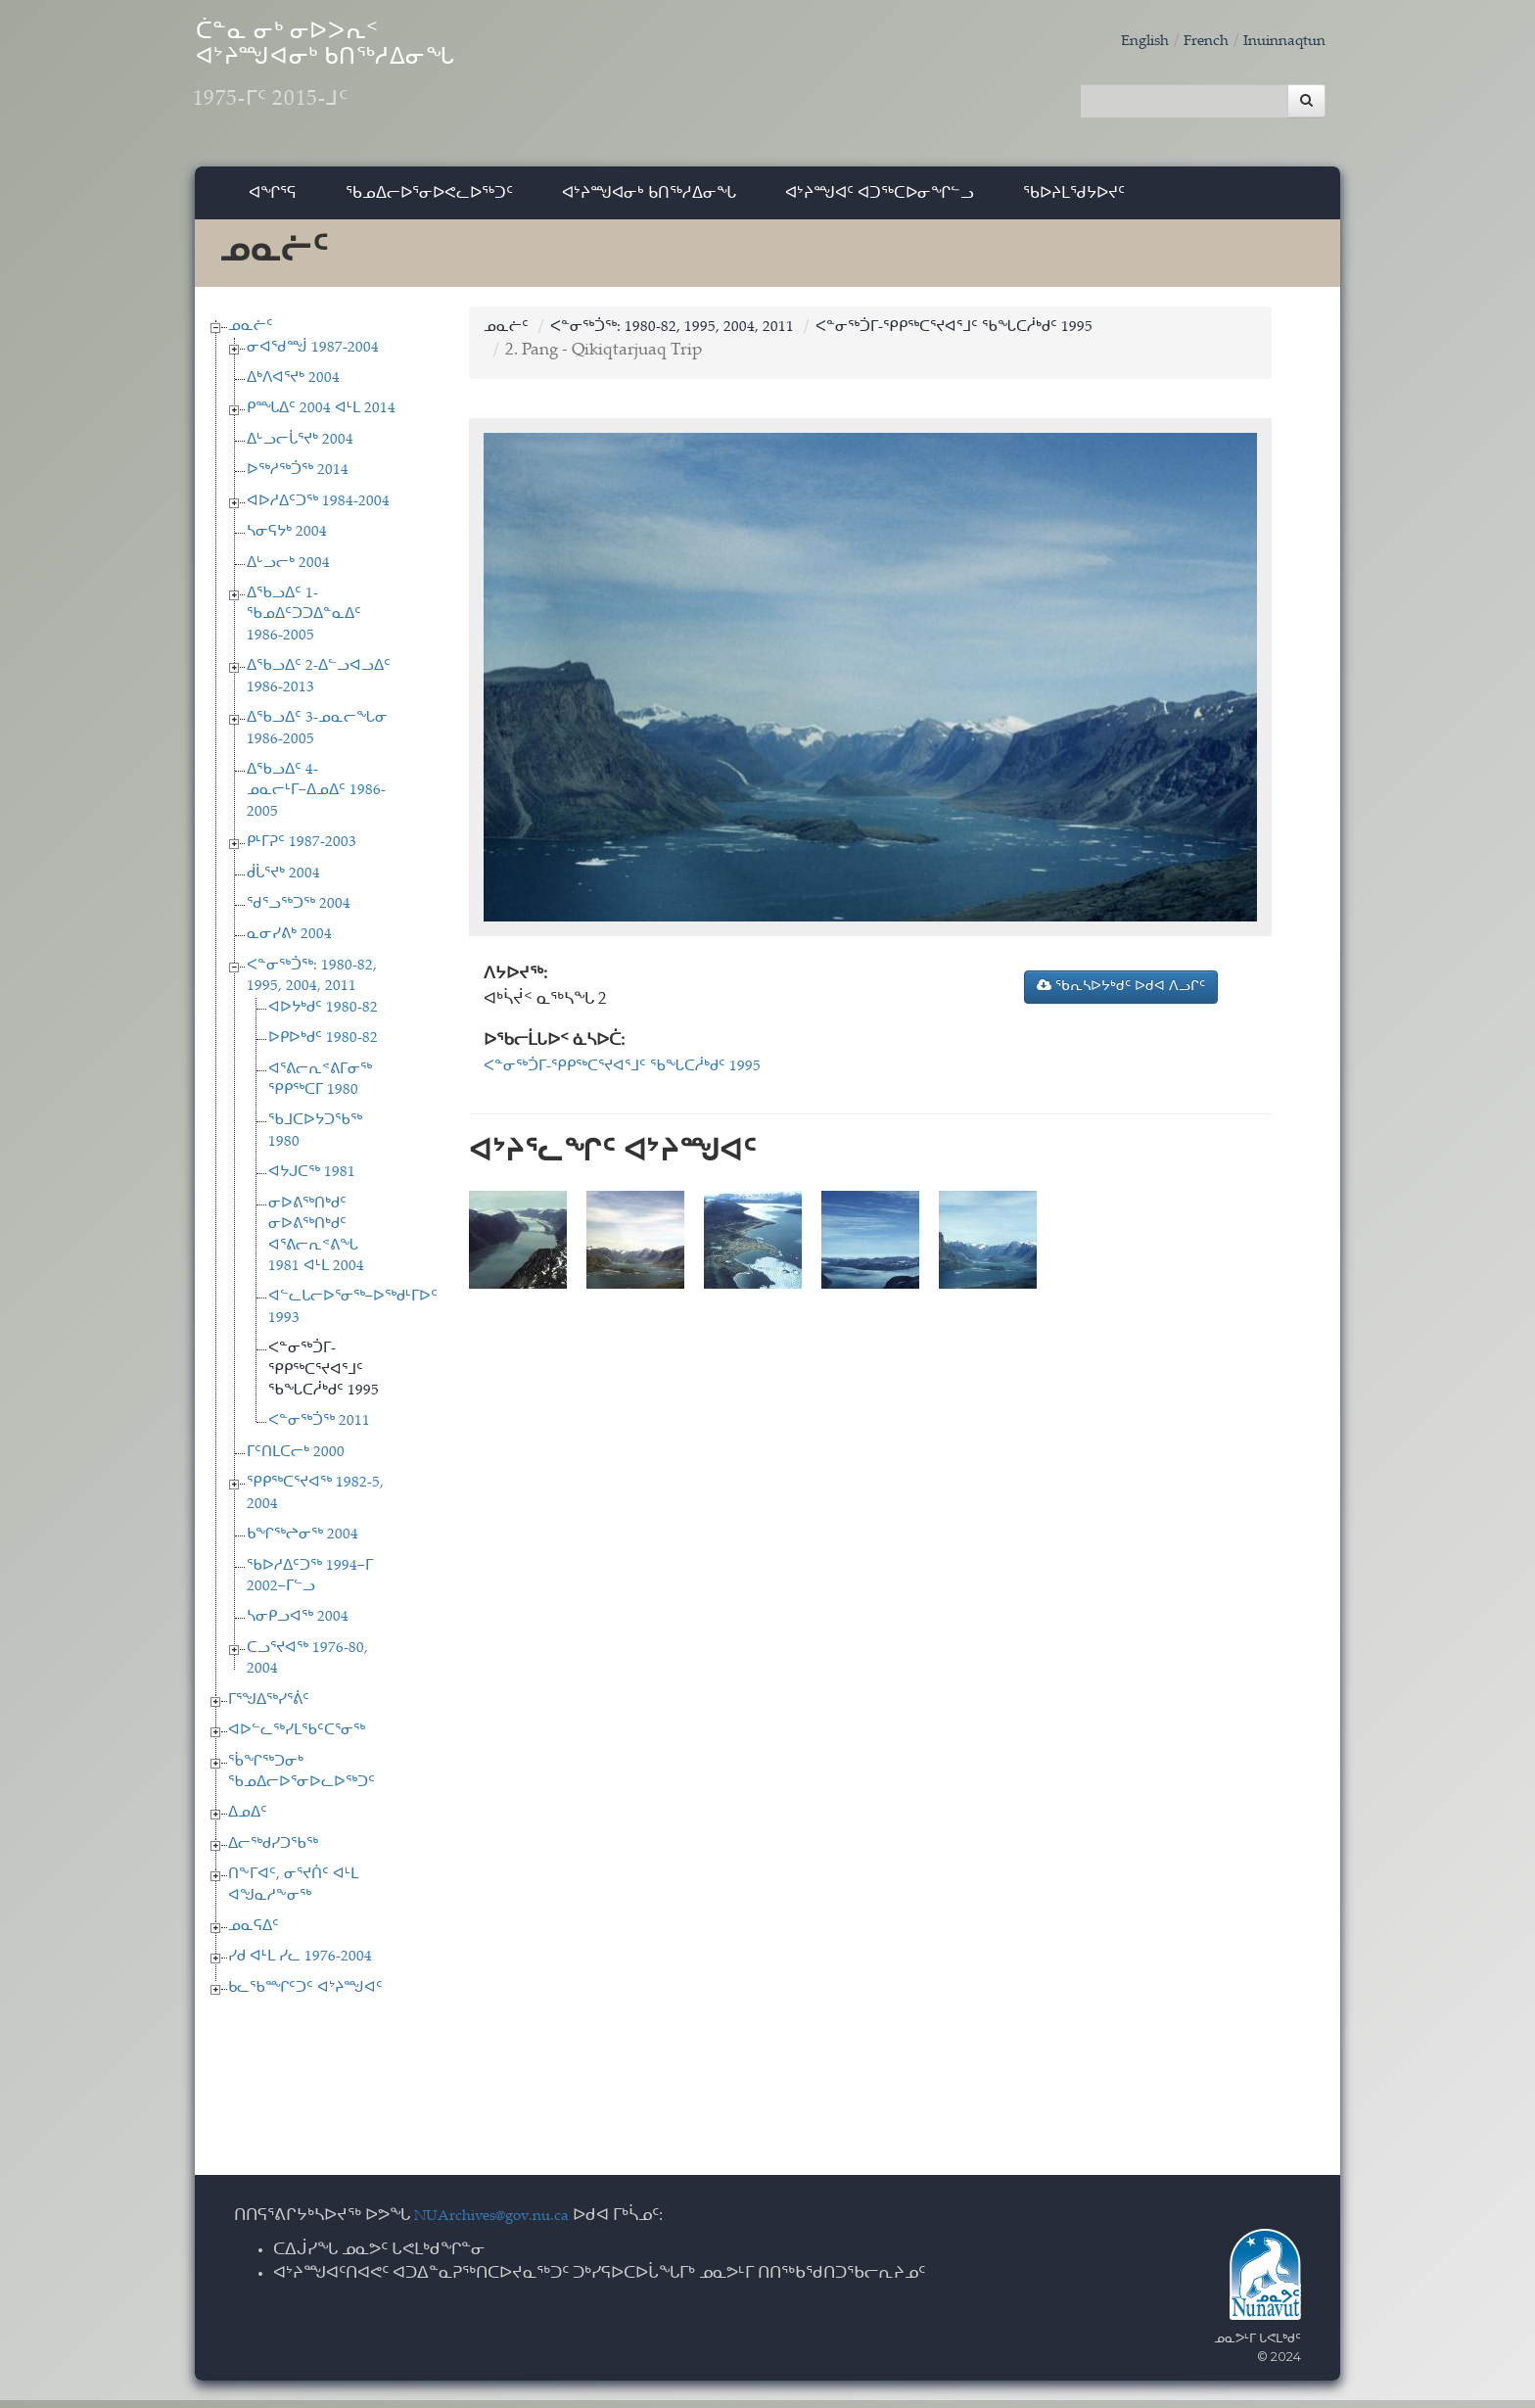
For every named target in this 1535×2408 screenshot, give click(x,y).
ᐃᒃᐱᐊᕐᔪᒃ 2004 (293, 386)
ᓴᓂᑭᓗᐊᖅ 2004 (298, 1626)
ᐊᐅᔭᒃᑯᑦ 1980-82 (323, 1016)
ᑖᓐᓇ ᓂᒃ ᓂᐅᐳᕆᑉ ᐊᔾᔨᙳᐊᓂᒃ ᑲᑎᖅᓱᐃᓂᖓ (385, 79)
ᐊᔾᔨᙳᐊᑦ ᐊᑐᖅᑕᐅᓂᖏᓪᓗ (879, 200)
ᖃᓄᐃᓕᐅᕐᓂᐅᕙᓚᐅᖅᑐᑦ (429, 200)
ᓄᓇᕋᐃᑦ (253, 1934)
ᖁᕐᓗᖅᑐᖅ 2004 (298, 912)
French (1191, 41)
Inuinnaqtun (1279, 41)
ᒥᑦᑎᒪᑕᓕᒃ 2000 (296, 1460)
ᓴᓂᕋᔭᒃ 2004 (287, 540)
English (1123, 41)
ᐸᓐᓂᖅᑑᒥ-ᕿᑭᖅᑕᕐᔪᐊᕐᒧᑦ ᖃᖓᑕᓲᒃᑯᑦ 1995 (323, 1378)
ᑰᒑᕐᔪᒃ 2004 (283, 881)
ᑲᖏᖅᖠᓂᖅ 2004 (302, 1542)
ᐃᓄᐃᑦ (247, 1822)
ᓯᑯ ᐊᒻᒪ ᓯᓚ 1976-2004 (300, 1966)
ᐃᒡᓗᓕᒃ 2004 (288, 571)
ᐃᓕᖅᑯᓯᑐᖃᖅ (273, 1852)
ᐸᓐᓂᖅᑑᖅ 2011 (319, 1430)
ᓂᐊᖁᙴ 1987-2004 (313, 356)
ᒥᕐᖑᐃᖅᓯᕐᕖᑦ (268, 1708)
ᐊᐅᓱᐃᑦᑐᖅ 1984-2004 (318, 509)
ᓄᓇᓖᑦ (250, 334)
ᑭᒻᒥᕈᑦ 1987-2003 (301, 850)
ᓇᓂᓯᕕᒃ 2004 (289, 943)
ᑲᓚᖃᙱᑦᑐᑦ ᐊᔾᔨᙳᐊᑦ (305, 1996)
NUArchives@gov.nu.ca (502, 2225)
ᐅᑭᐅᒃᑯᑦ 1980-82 (323, 1046)
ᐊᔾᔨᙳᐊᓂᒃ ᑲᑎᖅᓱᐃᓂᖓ (649, 200)
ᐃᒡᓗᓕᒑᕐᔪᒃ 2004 (300, 448)
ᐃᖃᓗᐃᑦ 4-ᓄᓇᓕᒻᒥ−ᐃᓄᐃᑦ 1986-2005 (316, 799)
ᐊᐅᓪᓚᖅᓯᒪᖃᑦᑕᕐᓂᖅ (296, 1738)
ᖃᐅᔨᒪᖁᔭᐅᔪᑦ (1074, 200)
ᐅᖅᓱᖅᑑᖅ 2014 (298, 479)
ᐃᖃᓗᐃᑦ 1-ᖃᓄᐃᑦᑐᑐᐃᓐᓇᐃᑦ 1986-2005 (304, 622)
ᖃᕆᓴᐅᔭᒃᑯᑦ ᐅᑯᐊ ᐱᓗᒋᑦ (1121, 994)
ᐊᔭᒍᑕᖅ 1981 (311, 1181)
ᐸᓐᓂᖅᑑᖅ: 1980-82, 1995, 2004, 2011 (688, 335)
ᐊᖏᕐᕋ (273, 200)
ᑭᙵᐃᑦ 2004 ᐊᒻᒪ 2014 (321, 417)
